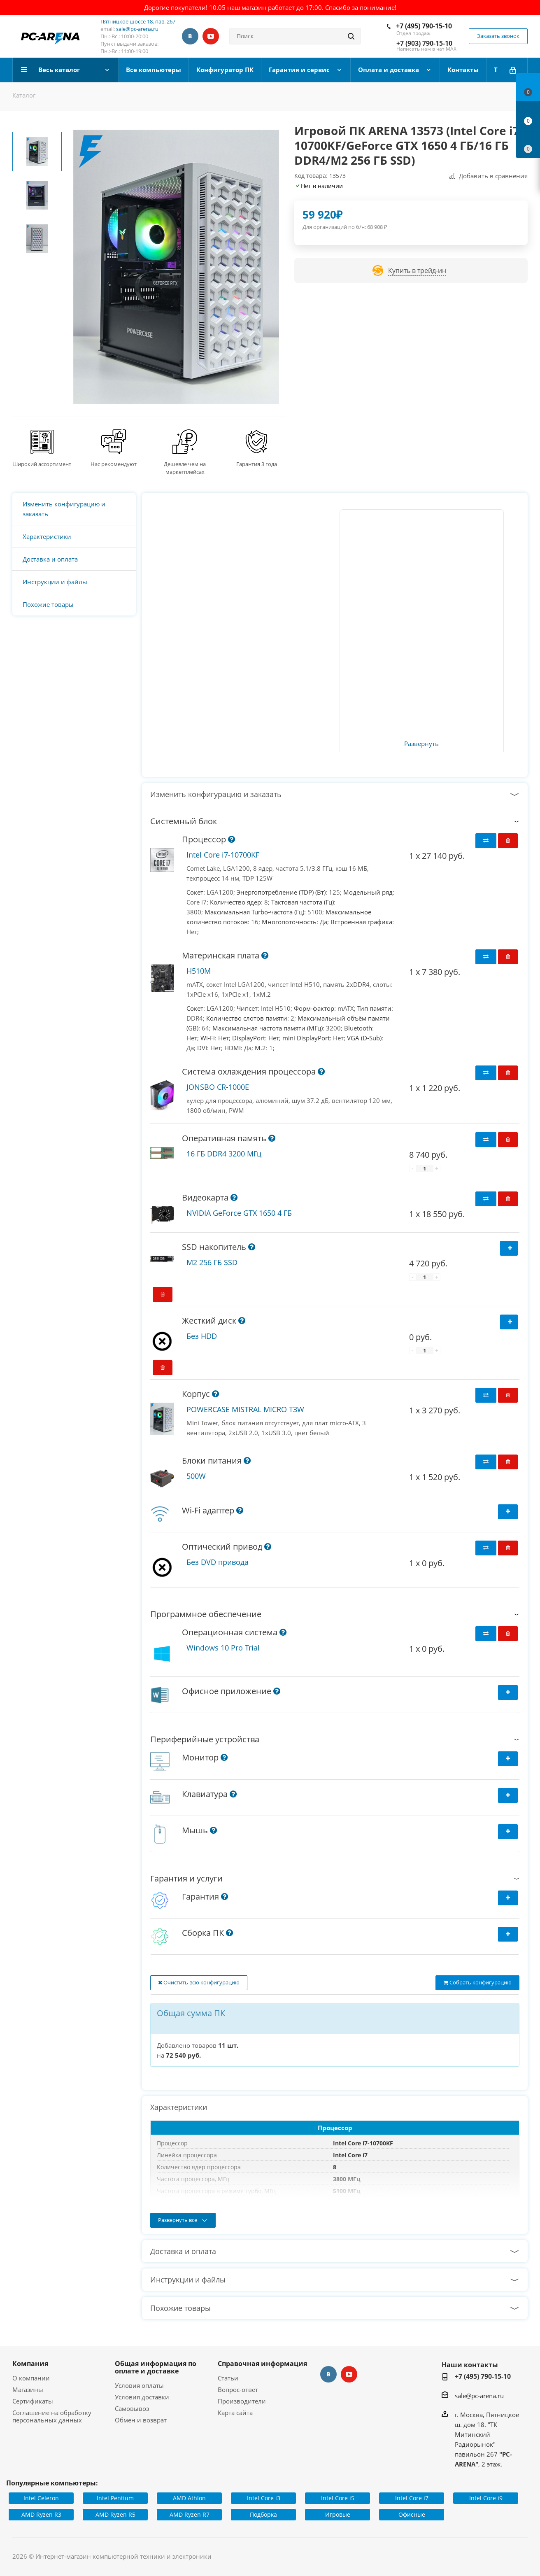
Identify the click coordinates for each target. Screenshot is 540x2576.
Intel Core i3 (263, 2498)
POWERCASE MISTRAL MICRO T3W (245, 1409)
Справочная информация (262, 2363)
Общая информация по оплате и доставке (155, 2367)
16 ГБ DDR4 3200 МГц (223, 1154)
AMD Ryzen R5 (115, 2514)
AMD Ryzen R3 (41, 2514)
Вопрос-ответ (238, 2389)
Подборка (263, 2514)
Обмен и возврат (141, 2420)
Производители (242, 2401)
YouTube (210, 36)
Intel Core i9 (486, 2498)
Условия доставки (142, 2397)
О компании (31, 2378)
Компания (30, 2363)
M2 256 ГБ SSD (211, 1262)
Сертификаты (32, 2401)
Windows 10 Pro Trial (223, 1648)
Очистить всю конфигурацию (199, 1982)
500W (196, 1476)
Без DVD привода (217, 1562)
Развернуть (421, 744)
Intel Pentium (115, 2498)
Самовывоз (132, 2408)
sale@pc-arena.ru (137, 29)
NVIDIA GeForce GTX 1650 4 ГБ (239, 1213)
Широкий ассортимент (41, 464)
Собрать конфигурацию (477, 1982)
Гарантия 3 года (256, 464)
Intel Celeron (41, 2498)
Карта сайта (235, 2412)
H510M (198, 971)
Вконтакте (190, 36)
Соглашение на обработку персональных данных (51, 2416)
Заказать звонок (498, 36)
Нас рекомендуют (114, 464)
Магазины (27, 2389)
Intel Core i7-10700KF (222, 855)
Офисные (411, 2514)
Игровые (337, 2514)
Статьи (228, 2378)
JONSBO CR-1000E (217, 1087)
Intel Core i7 (411, 2498)
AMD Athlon (189, 2498)
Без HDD (201, 1336)
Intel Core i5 (337, 2498)
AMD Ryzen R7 (189, 2514)
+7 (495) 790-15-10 (424, 25)
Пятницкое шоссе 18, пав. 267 (137, 21)
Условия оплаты (139, 2385)
